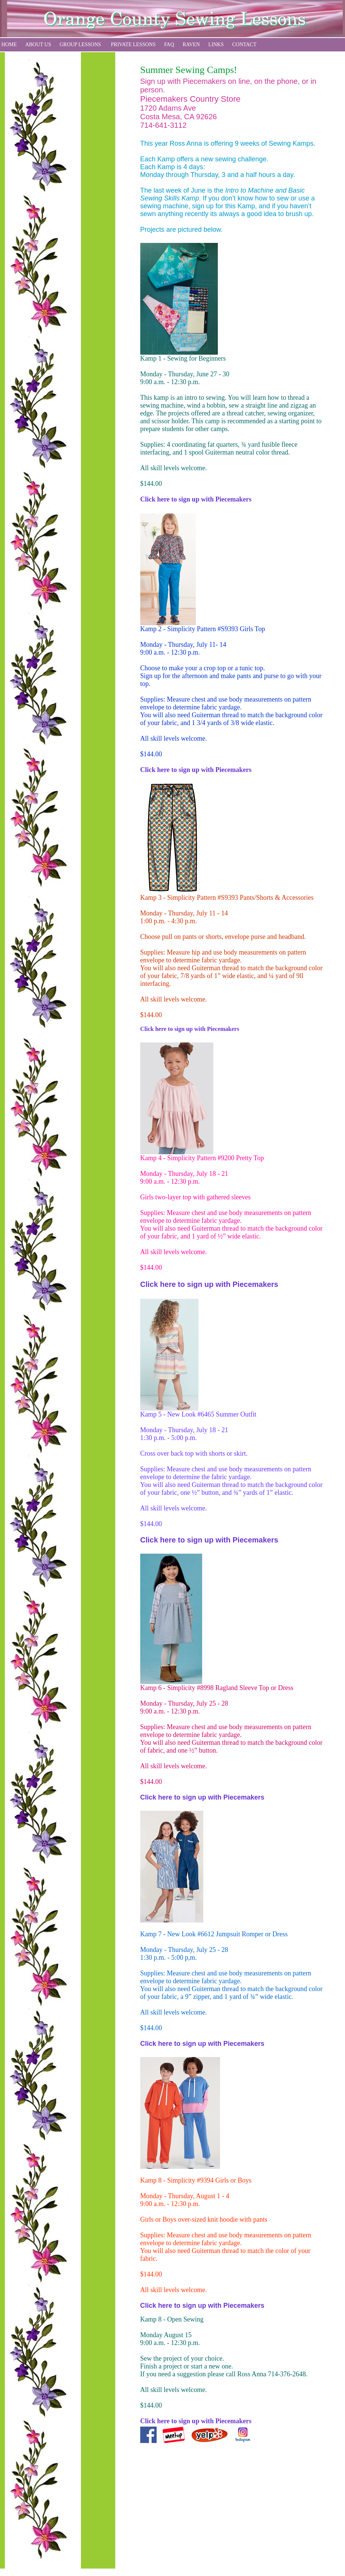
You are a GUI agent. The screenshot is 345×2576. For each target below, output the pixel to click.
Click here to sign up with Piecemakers (196, 499)
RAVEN (191, 44)
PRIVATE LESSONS (133, 44)
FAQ (169, 44)
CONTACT (244, 44)
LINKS (216, 44)
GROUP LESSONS (80, 44)
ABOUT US (38, 44)
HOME (9, 44)
